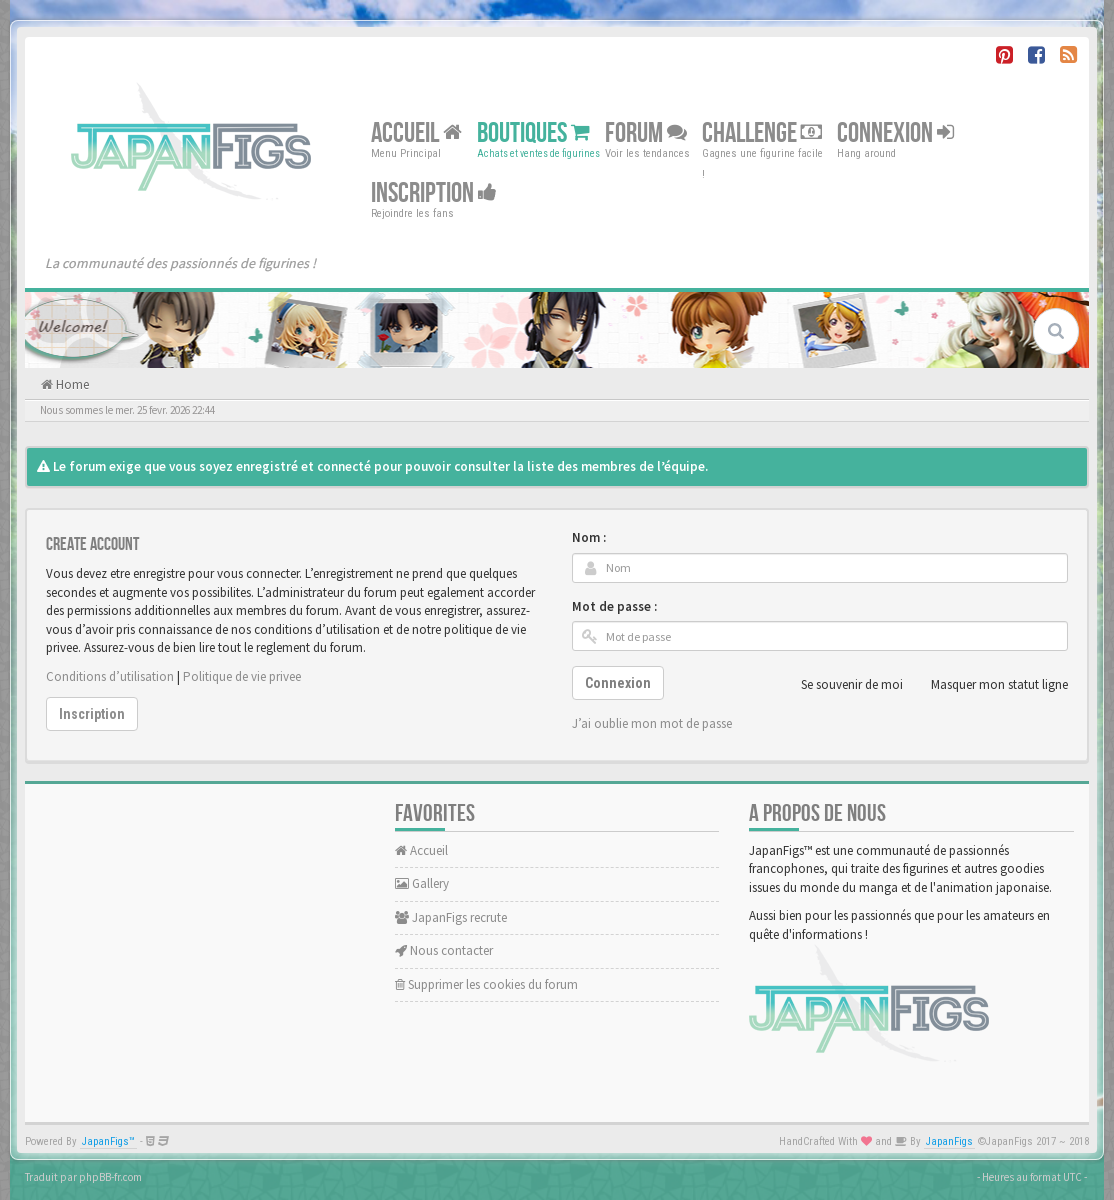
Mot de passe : (614, 606)
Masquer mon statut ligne (988, 685)
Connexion (895, 133)
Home (71, 384)
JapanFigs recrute (451, 917)
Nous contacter (444, 950)
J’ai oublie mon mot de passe (652, 723)
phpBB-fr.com (110, 1177)
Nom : (589, 537)
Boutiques (533, 133)
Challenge (762, 133)
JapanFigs (949, 1141)
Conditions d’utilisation (110, 676)
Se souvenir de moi (841, 685)
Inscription (434, 193)
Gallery (422, 883)
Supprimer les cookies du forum (486, 984)
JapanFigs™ (108, 1141)
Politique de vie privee (242, 676)
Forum (646, 133)
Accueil (416, 133)
